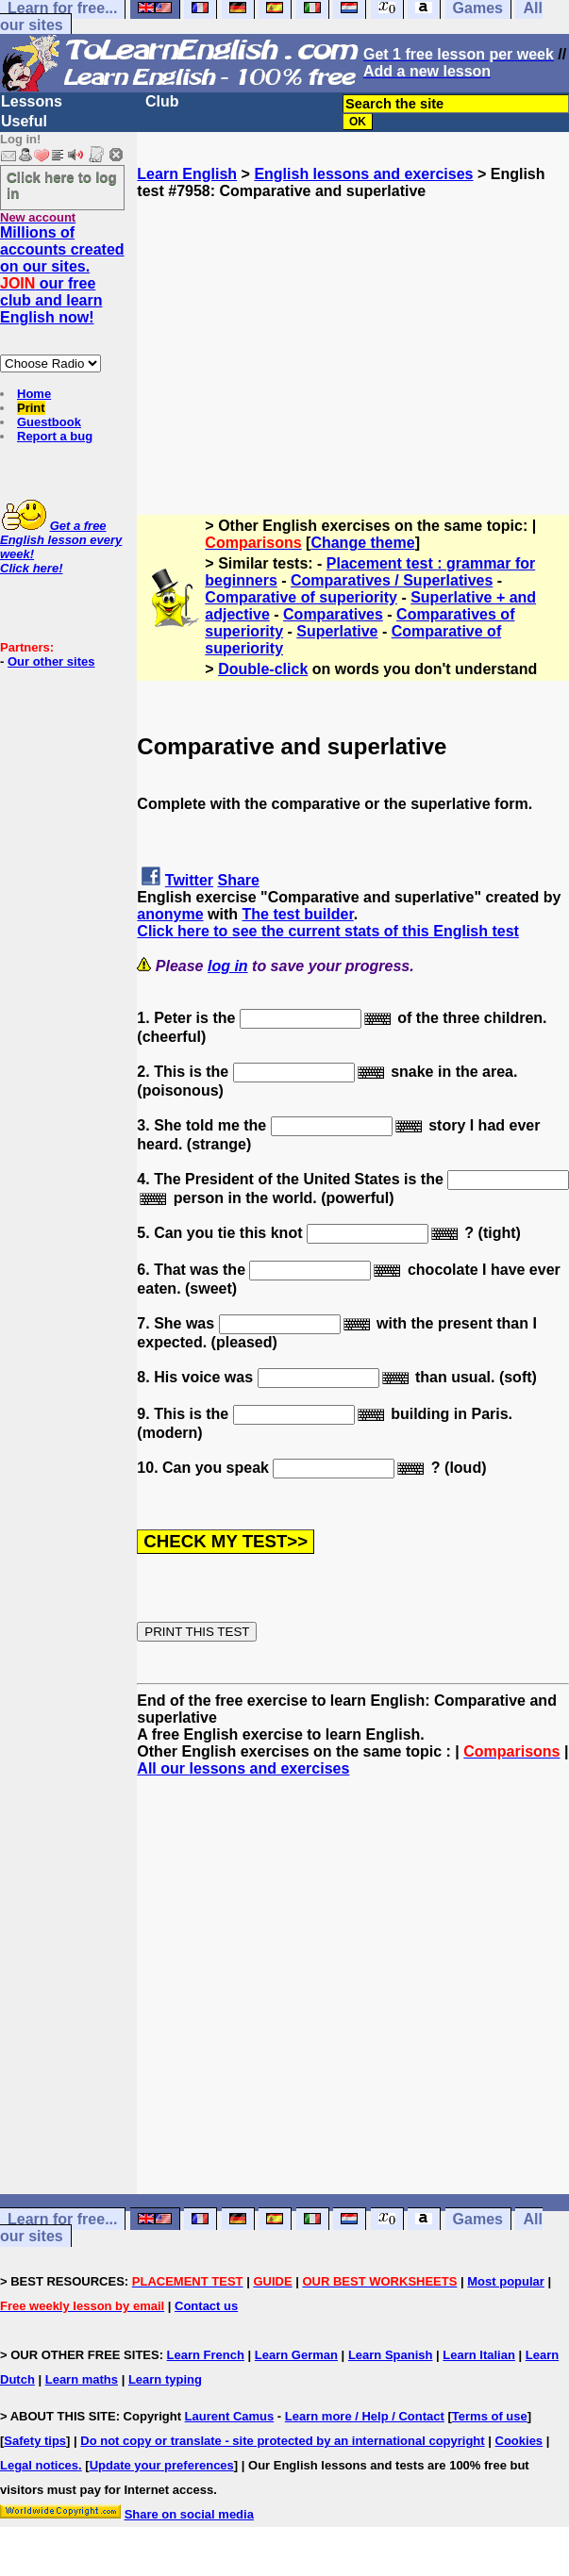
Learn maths (81, 2379)
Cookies (519, 2441)
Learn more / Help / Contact (364, 2416)
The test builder (297, 914)
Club (162, 101)
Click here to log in (62, 185)
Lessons (31, 101)
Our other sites (51, 661)
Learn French (205, 2355)
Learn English (187, 174)
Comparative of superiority (301, 597)
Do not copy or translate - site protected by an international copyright (282, 2441)
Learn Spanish (390, 2355)
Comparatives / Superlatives (392, 580)
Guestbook (49, 422)
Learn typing (165, 2379)
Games (478, 2219)
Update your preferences (162, 2465)
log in (228, 966)
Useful (24, 121)
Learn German (296, 2355)
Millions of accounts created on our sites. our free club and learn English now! (62, 274)
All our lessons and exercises (243, 1768)
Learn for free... (62, 2219)
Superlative (336, 631)
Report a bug (54, 436)
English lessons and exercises (363, 174)
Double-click (263, 669)
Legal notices (39, 2465)
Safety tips (35, 2441)
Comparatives (333, 614)
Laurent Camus (230, 2416)
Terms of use (489, 2416)
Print (31, 408)
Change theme (362, 543)
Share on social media (189, 2514)
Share (238, 880)
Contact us (206, 2306)
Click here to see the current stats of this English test (328, 931)
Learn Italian (479, 2355)
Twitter (189, 880)
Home (34, 394)
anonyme (170, 914)
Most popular (505, 2281)
